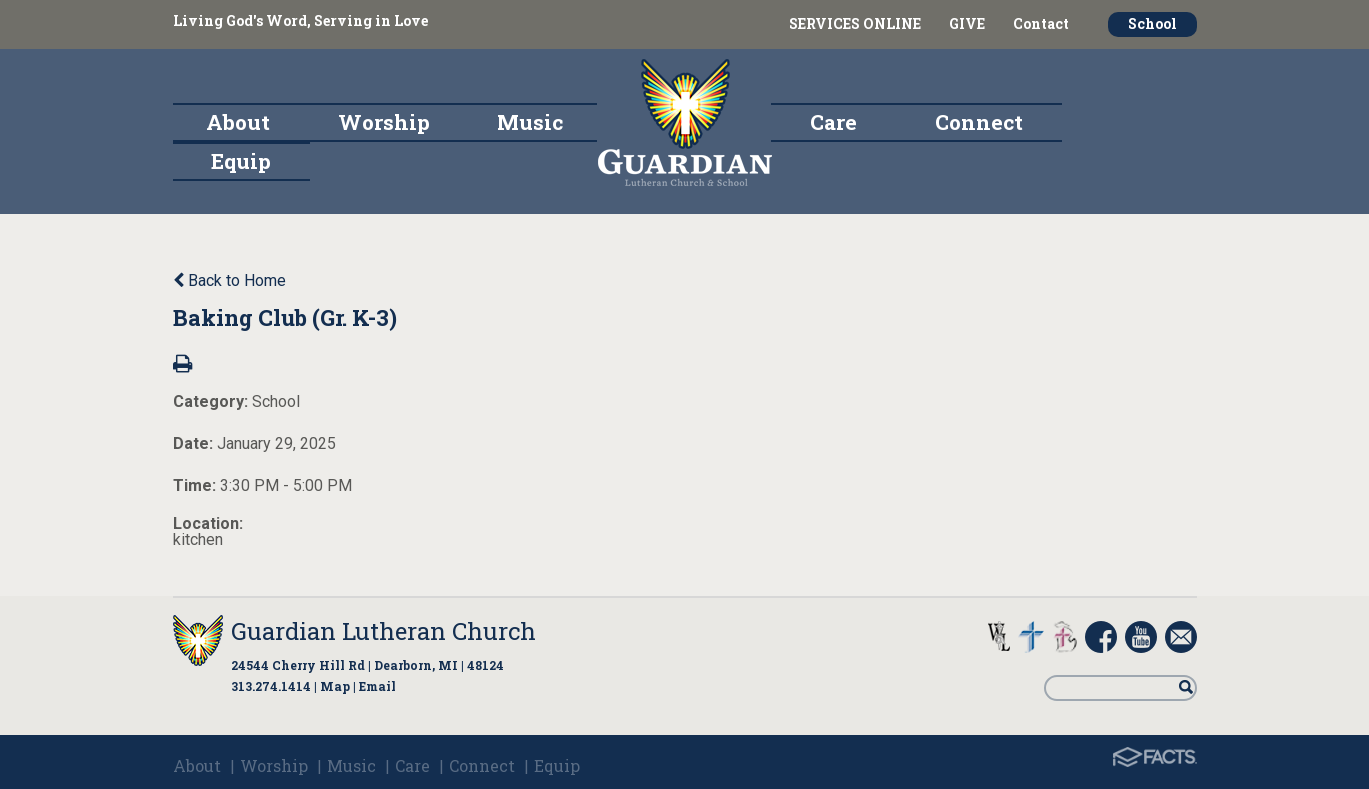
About (197, 765)
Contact (1041, 23)
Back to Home (229, 280)
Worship (274, 765)
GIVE (967, 23)
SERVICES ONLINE (855, 23)
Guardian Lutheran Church (383, 631)
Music (351, 765)
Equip (557, 765)
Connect (482, 765)
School (1152, 23)
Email (377, 686)
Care (412, 765)
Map (335, 686)
